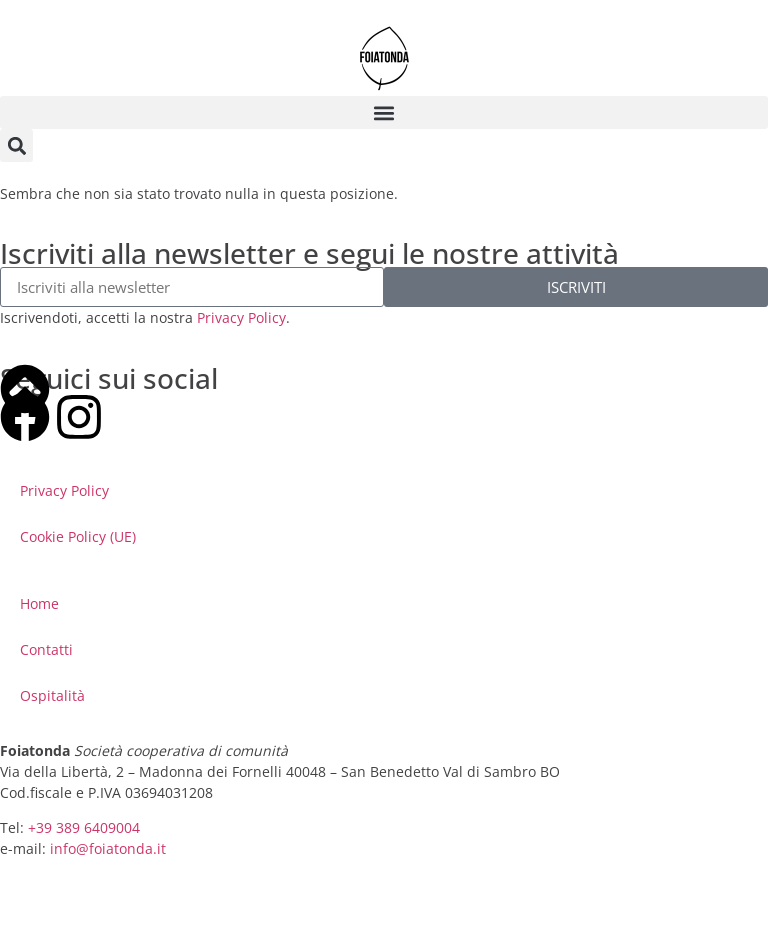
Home (39, 603)
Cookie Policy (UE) (78, 536)
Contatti (46, 649)
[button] (384, 112)
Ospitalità (52, 695)
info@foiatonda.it (108, 848)
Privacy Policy (241, 317)
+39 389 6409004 (84, 827)
